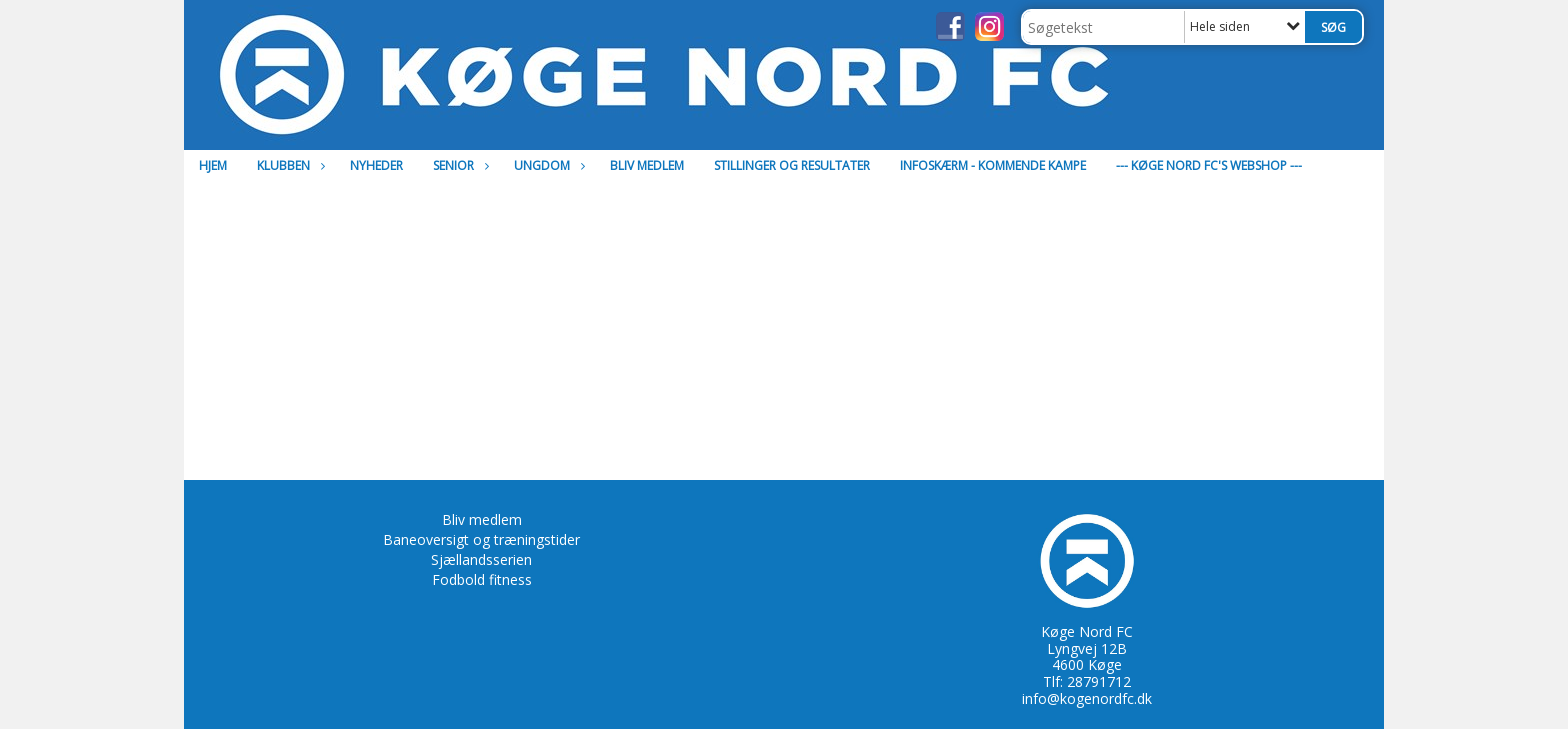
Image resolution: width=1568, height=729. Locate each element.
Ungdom (547, 165)
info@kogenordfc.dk (1087, 698)
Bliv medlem (647, 165)
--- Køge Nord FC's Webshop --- (1209, 165)
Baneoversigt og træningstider (481, 539)
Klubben (288, 165)
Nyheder (376, 165)
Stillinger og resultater (792, 165)
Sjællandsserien (481, 559)
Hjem (213, 165)
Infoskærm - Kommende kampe (993, 165)
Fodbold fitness (482, 579)
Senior (458, 165)
